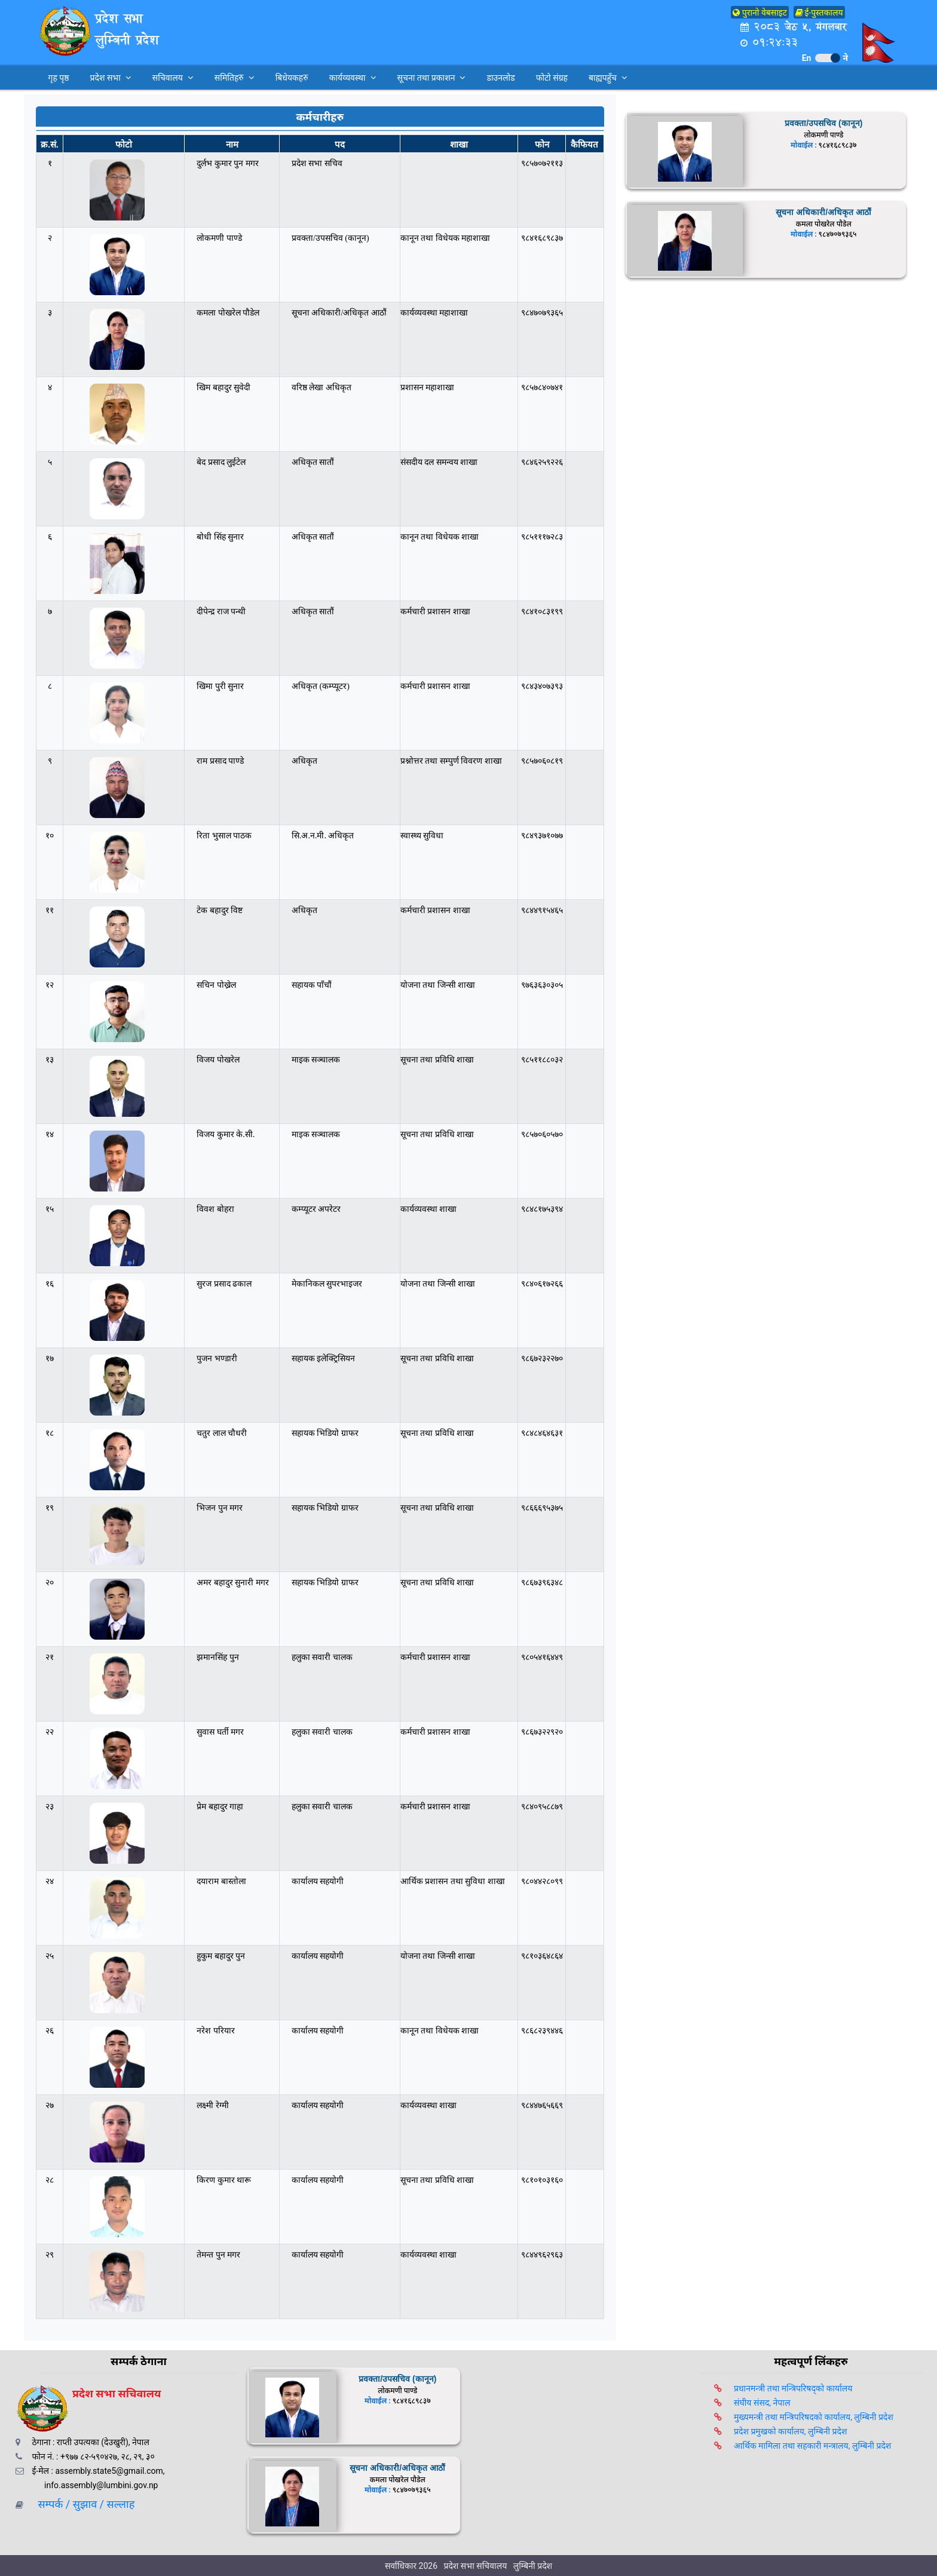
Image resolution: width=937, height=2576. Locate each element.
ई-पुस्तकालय (819, 12)
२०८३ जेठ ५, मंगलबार (793, 27)
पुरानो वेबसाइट (760, 12)
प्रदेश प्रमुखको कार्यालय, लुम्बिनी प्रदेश (790, 2431)
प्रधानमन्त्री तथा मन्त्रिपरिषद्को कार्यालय (793, 2388)
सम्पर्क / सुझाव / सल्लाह (82, 2504)
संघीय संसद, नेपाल (762, 2402)
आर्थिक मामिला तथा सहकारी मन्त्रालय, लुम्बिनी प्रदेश (812, 2446)
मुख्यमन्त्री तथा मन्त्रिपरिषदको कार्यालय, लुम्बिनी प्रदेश (813, 2417)
